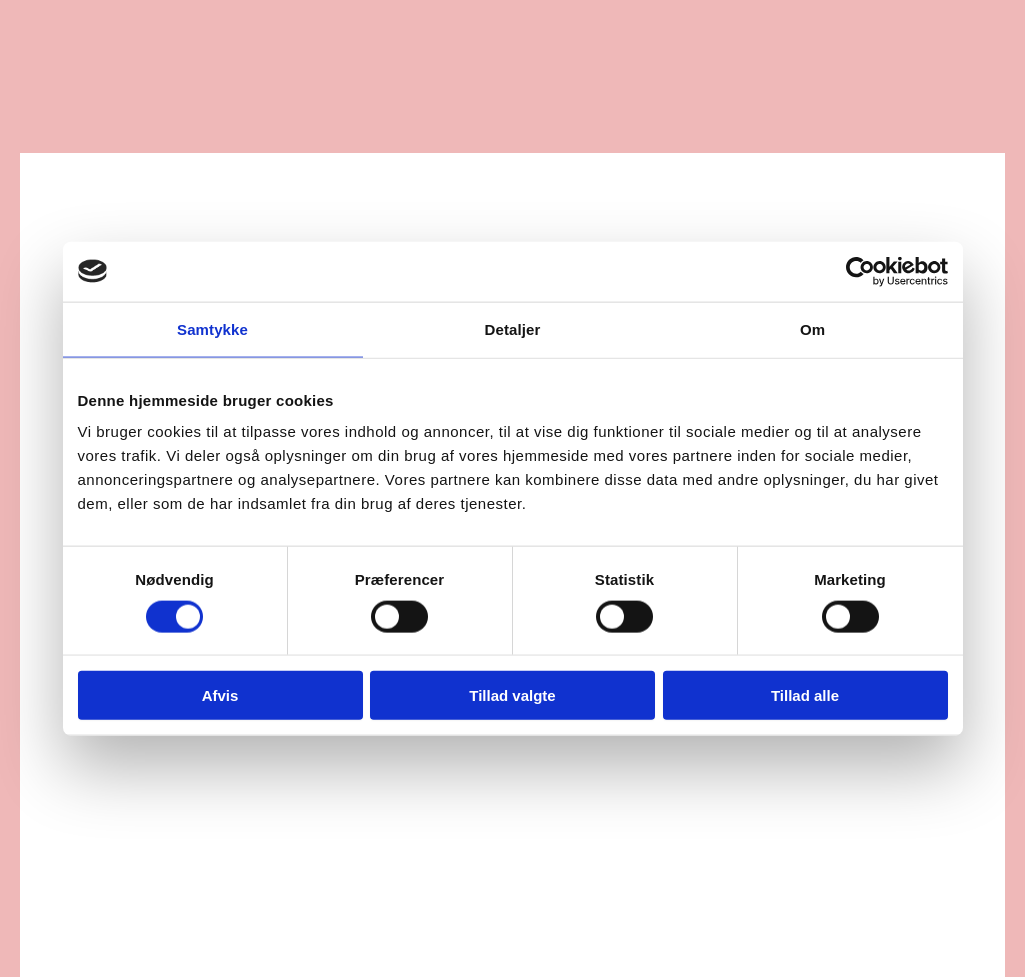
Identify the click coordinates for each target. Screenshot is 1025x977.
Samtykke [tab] (212, 328)
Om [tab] (812, 328)
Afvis (220, 695)
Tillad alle (805, 695)
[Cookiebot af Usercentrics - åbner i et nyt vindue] (860, 271)
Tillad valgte (512, 695)
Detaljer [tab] (513, 328)
